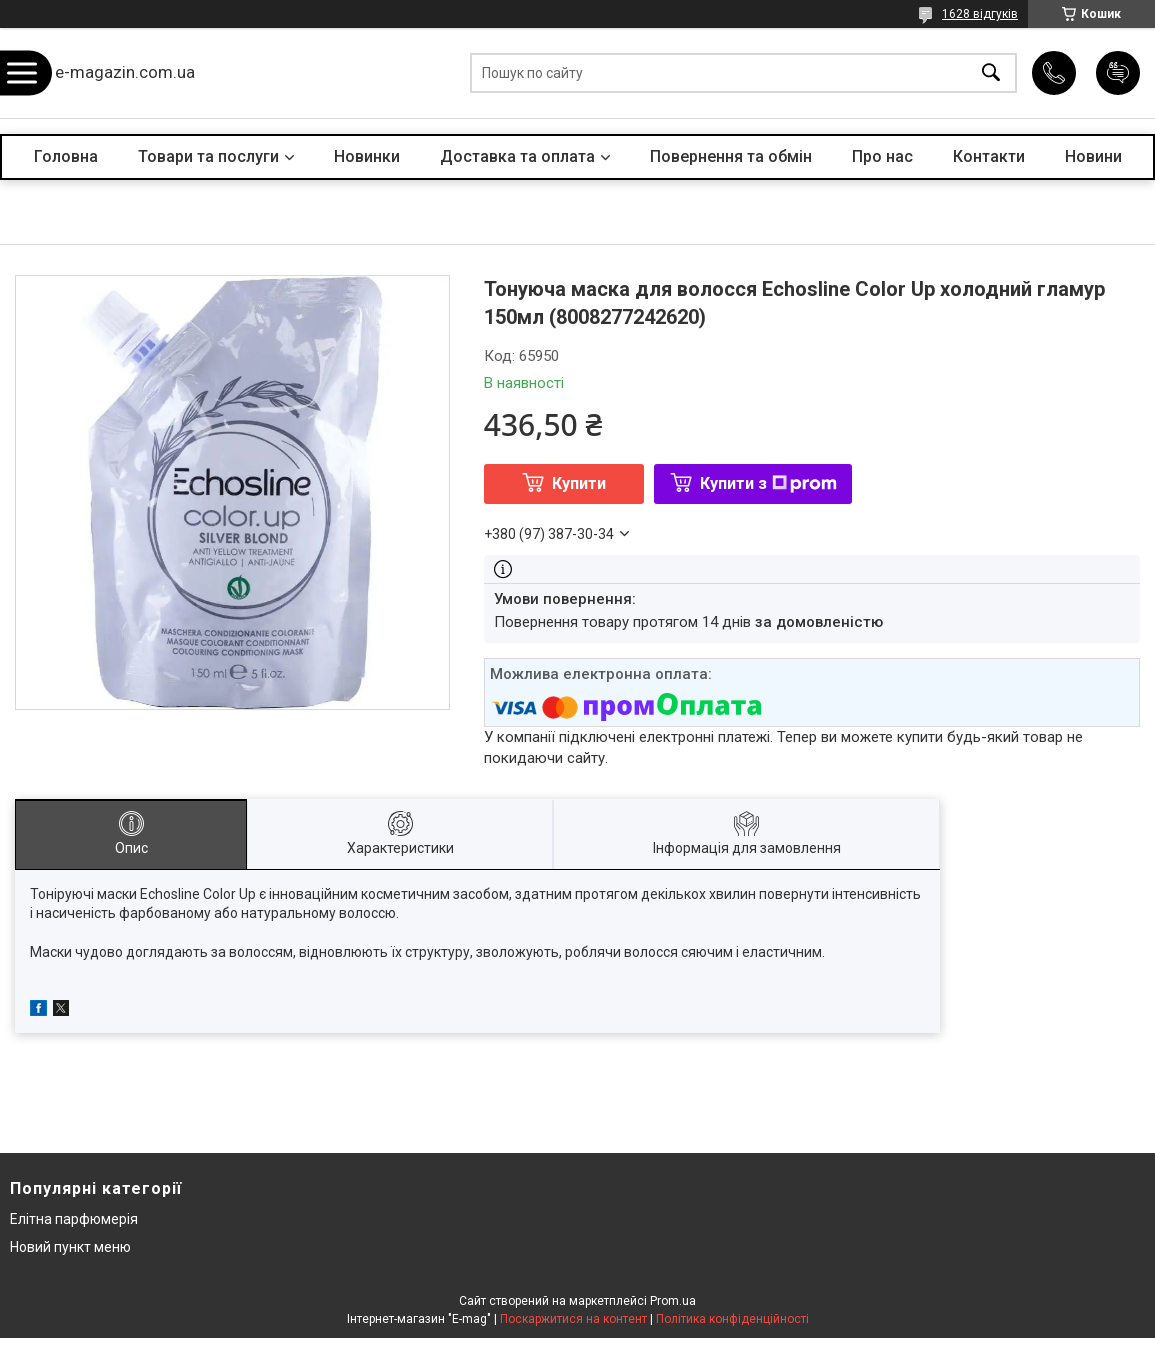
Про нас (882, 156)
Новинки (367, 156)
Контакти (989, 156)
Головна (66, 156)
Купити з (768, 483)
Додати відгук (1118, 73)
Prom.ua (673, 1301)
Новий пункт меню (70, 1247)
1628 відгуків (980, 14)
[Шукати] (991, 73)
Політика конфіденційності (732, 1319)
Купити (579, 483)
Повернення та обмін (731, 156)
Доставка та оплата (517, 156)
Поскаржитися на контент (573, 1319)
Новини (1093, 156)
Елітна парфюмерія (74, 1219)
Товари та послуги (208, 156)
